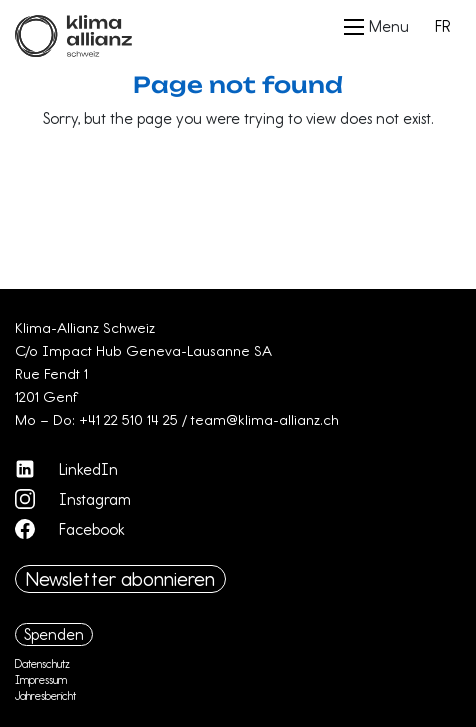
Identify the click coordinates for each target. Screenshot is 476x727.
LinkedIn (66, 469)
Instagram (73, 499)
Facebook (70, 529)
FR (442, 26)
